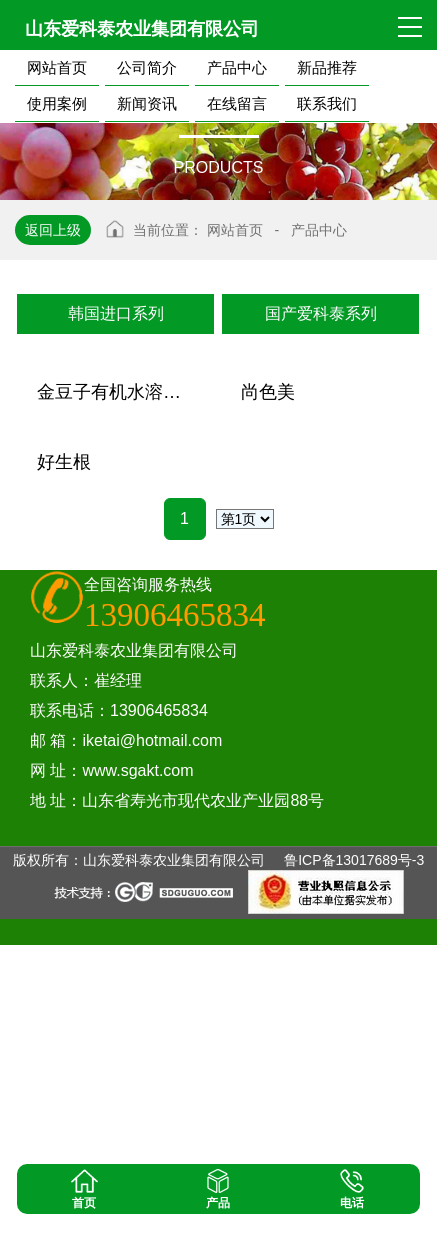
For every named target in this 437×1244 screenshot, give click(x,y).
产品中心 (319, 230)
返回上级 (53, 230)
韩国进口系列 (116, 313)
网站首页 (235, 230)
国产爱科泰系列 (321, 313)
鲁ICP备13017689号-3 (354, 1159)
